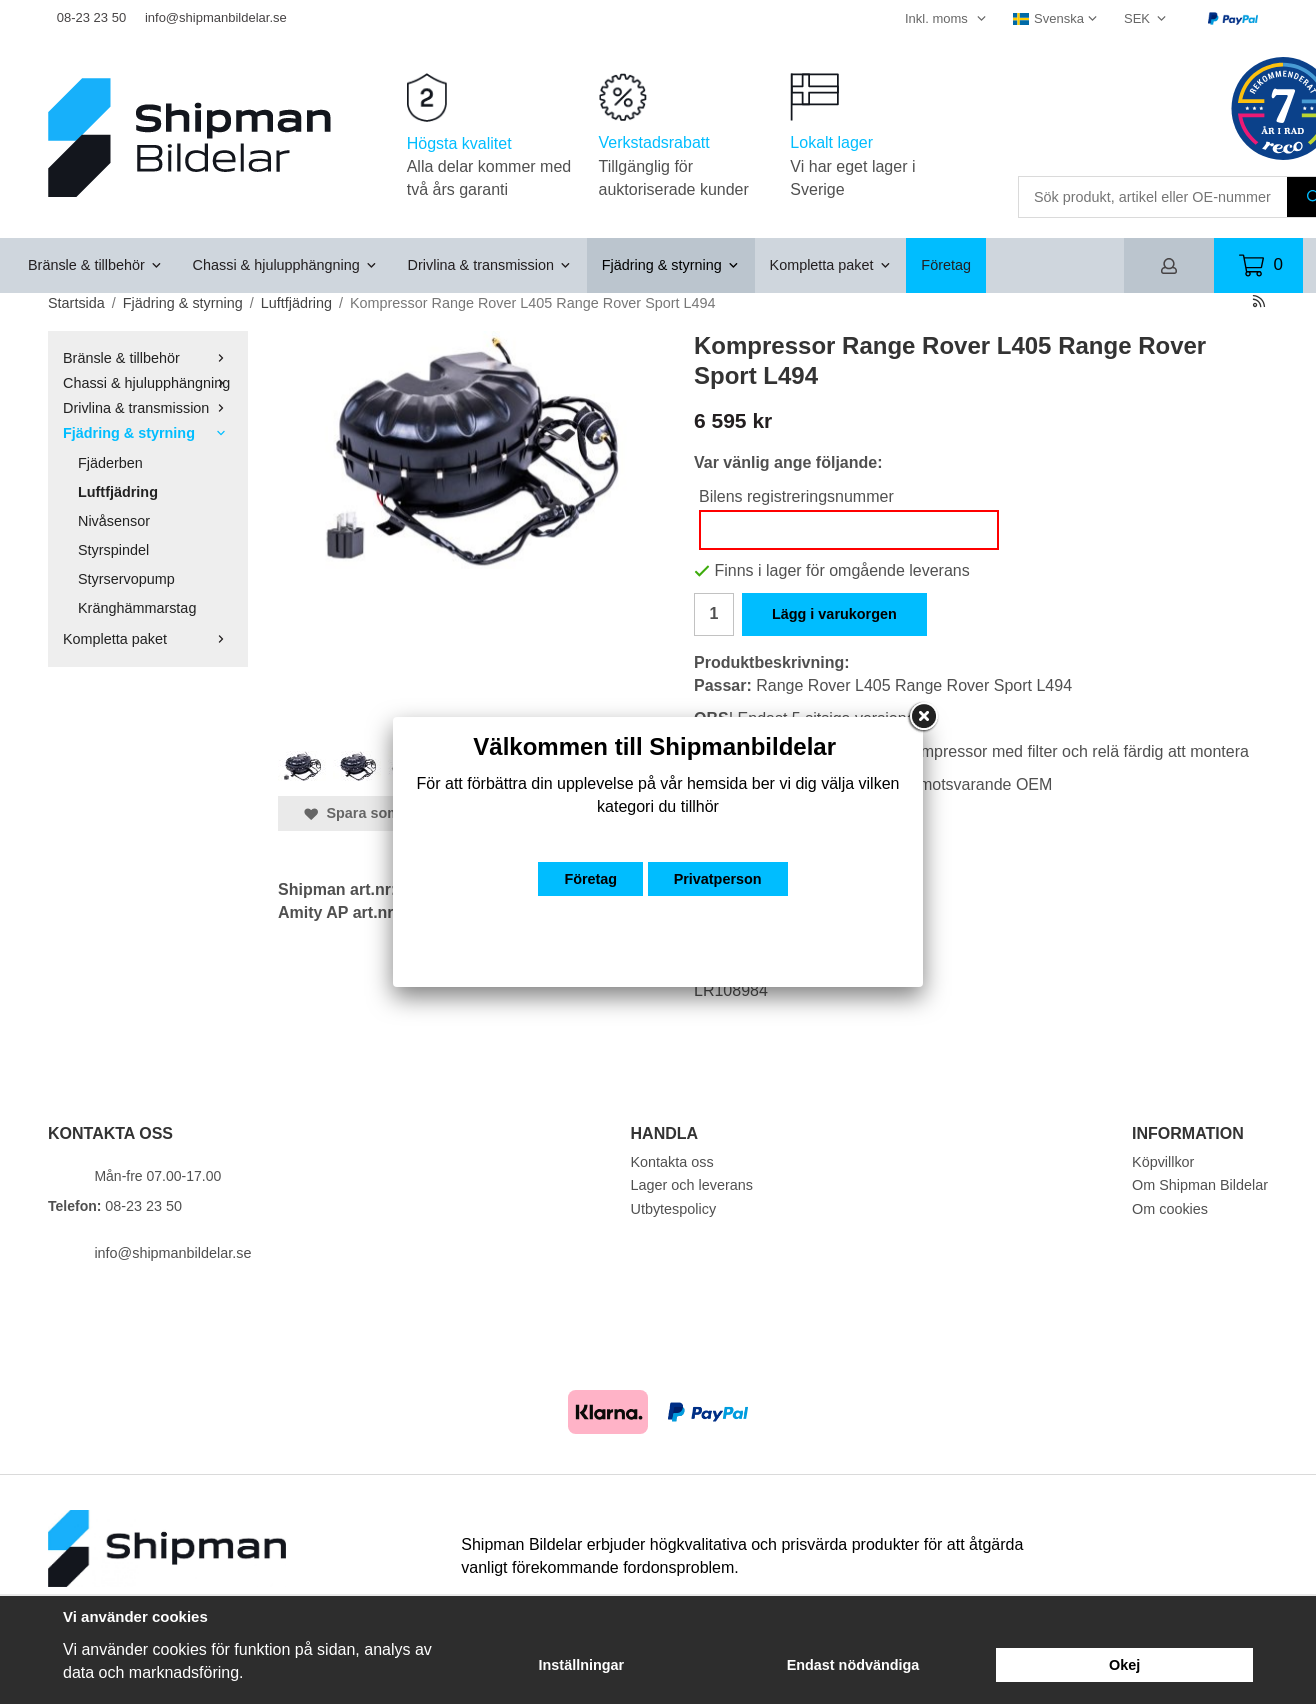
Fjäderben (110, 463)
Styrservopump (126, 579)
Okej (1124, 1665)
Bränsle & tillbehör (95, 265)
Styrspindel (113, 550)
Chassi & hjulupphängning (285, 265)
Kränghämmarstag (137, 608)
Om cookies (1170, 1209)
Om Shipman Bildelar (1200, 1185)
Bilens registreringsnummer (796, 496)
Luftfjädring (118, 492)
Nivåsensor (114, 521)
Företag (946, 265)
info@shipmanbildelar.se (216, 17)
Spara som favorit (376, 813)
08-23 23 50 (91, 17)
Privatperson (718, 879)
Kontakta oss (672, 1162)
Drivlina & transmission (490, 265)
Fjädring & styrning (671, 265)
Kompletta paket (831, 265)
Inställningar (582, 1665)
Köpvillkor (1163, 1162)
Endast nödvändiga (853, 1665)
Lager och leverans (692, 1185)
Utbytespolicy (674, 1209)
